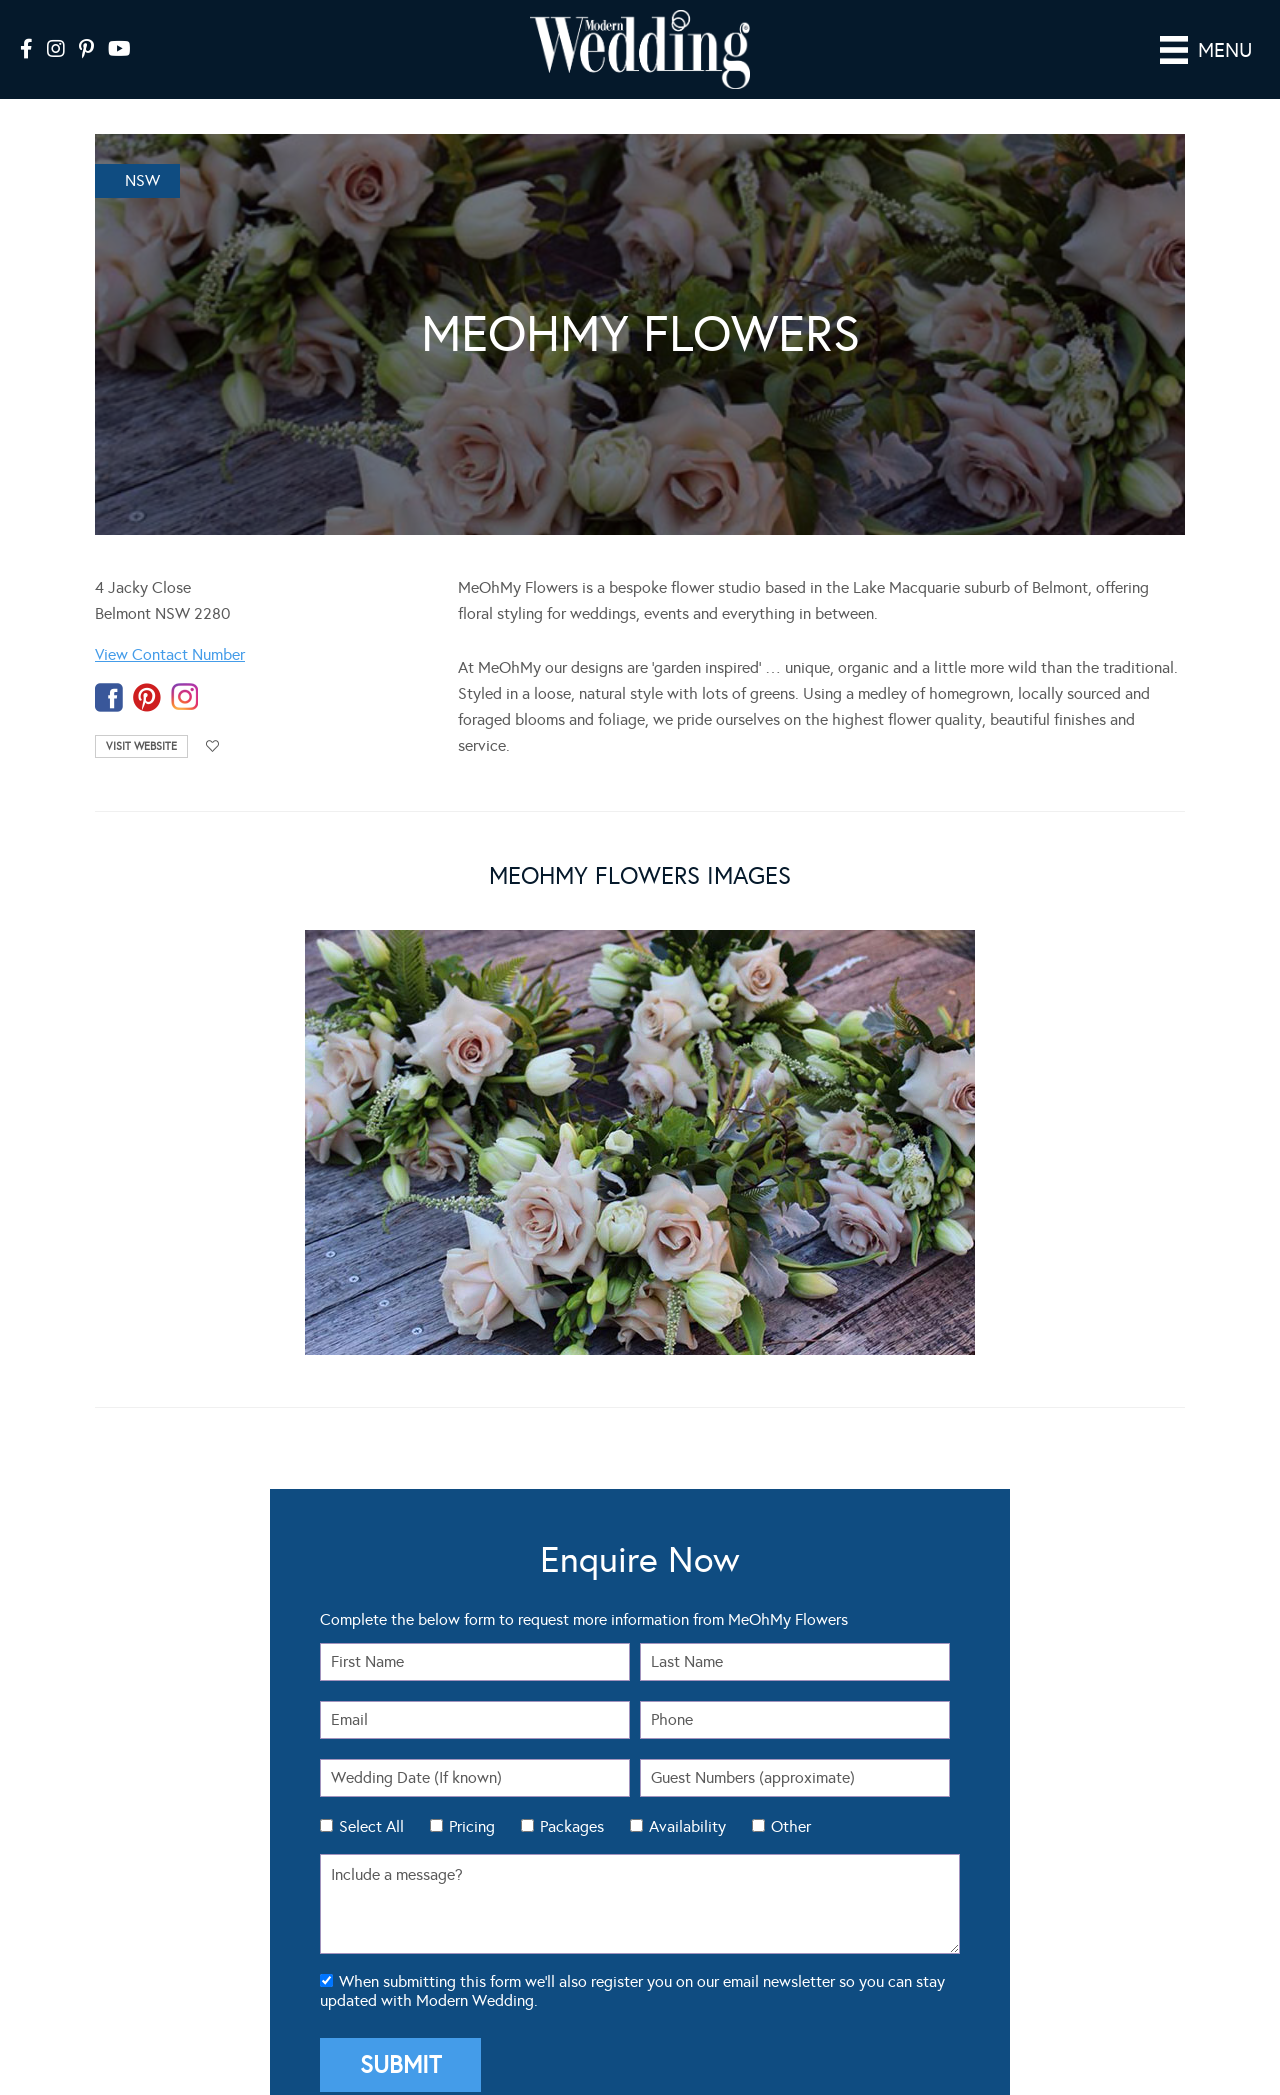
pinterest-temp (147, 669)
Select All (371, 1798)
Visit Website (141, 718)
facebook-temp (109, 669)
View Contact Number (170, 626)
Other (791, 1798)
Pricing (472, 1798)
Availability (687, 1798)
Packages (572, 1798)
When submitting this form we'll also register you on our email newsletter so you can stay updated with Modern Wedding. (632, 1963)
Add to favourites (213, 718)
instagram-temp (185, 669)
